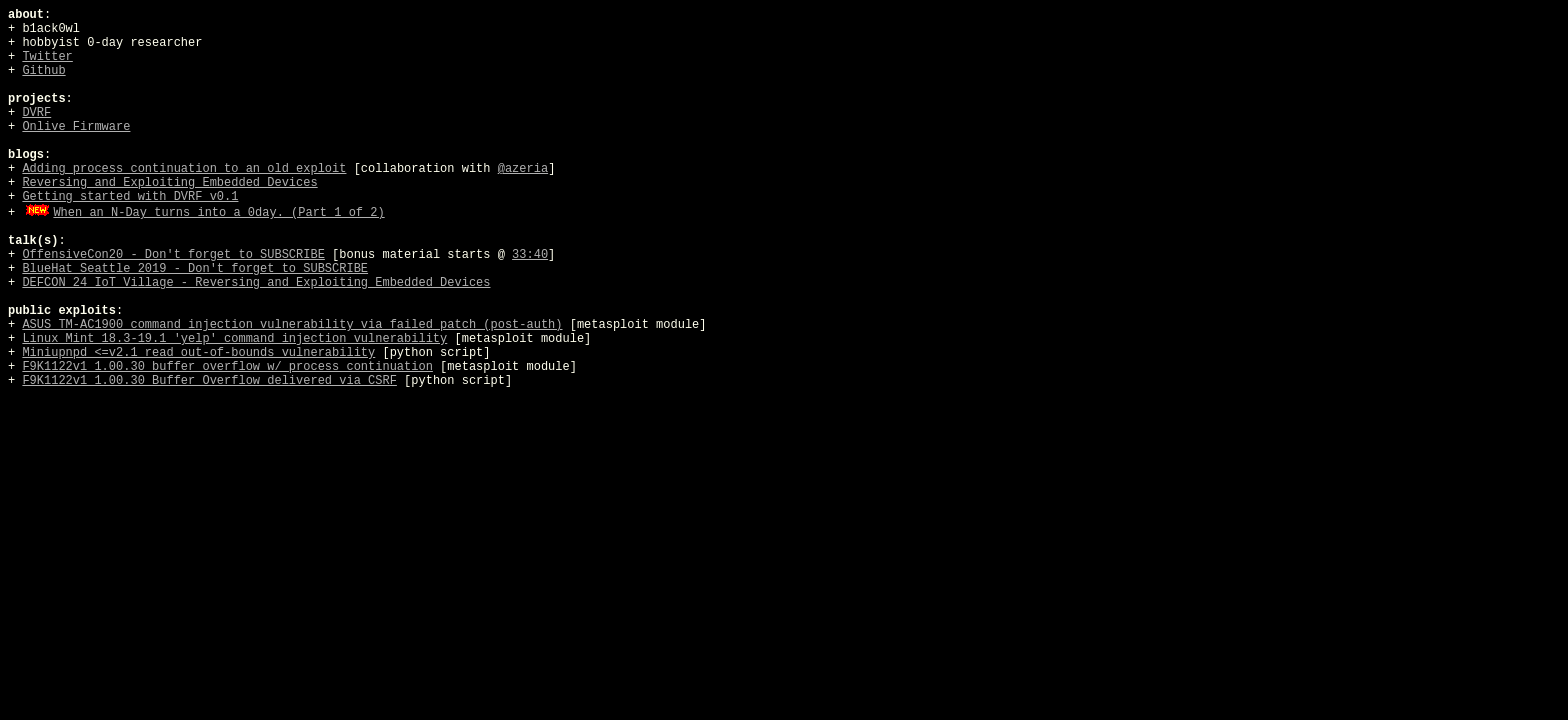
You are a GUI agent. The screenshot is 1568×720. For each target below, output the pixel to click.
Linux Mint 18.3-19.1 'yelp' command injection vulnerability (234, 339)
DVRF (36, 113)
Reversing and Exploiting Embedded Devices (169, 183)
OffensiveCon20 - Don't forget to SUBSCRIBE (173, 255)
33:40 (530, 255)
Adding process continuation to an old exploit (184, 169)
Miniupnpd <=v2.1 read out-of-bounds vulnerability (198, 353)
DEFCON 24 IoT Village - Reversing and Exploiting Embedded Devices (256, 283)
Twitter (47, 57)
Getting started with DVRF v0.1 (130, 197)
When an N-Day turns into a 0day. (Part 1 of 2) (218, 213)
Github (43, 71)
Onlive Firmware (76, 127)
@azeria (523, 169)
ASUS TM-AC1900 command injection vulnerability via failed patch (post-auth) (292, 325)
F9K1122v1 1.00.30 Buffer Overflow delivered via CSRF (209, 381)
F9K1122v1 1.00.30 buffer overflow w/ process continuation (227, 367)
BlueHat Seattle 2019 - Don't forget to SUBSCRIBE (195, 269)
